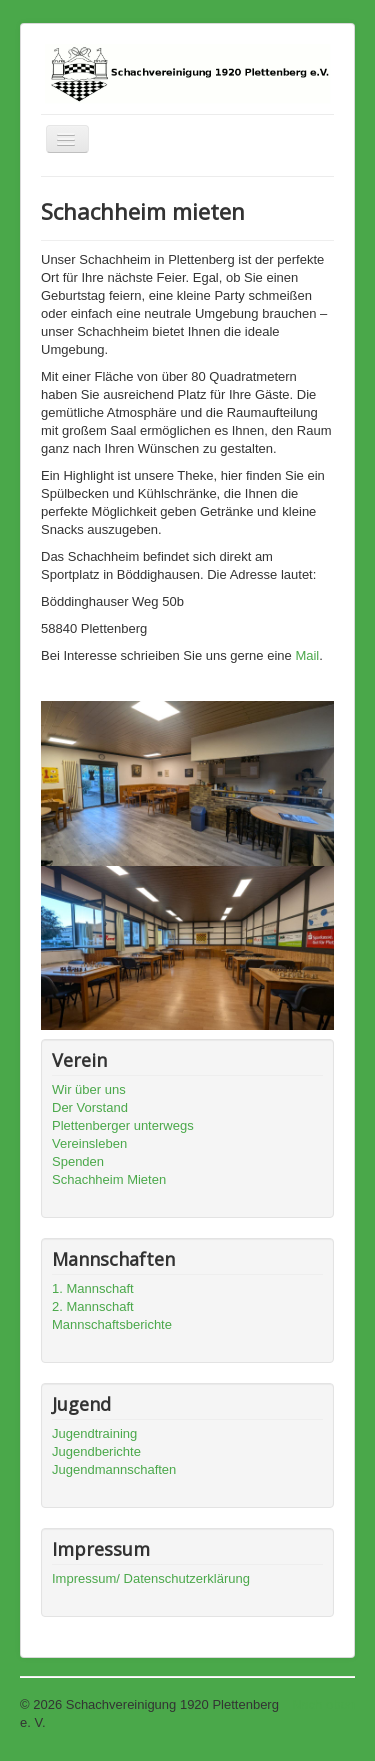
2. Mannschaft (93, 1306)
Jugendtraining (94, 1433)
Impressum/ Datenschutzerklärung (151, 1578)
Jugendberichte (96, 1451)
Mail (307, 655)
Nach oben (323, 1704)
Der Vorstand (90, 1107)
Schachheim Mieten (109, 1179)
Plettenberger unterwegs (123, 1125)
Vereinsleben (89, 1143)
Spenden (78, 1161)
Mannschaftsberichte (112, 1324)
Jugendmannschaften (114, 1469)
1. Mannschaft (93, 1288)
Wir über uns (89, 1089)
